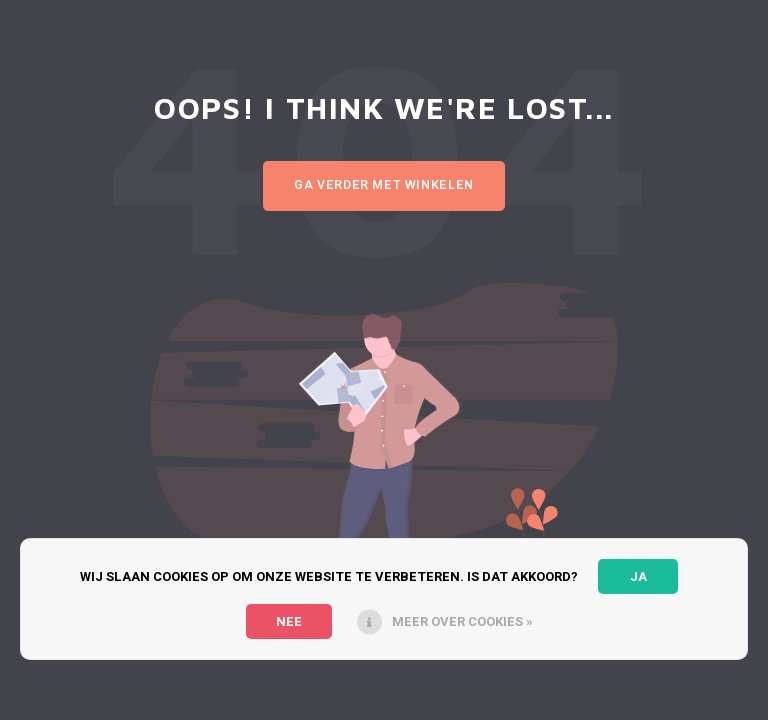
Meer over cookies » (462, 621)
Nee (289, 621)
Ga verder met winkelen (384, 185)
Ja (638, 576)
